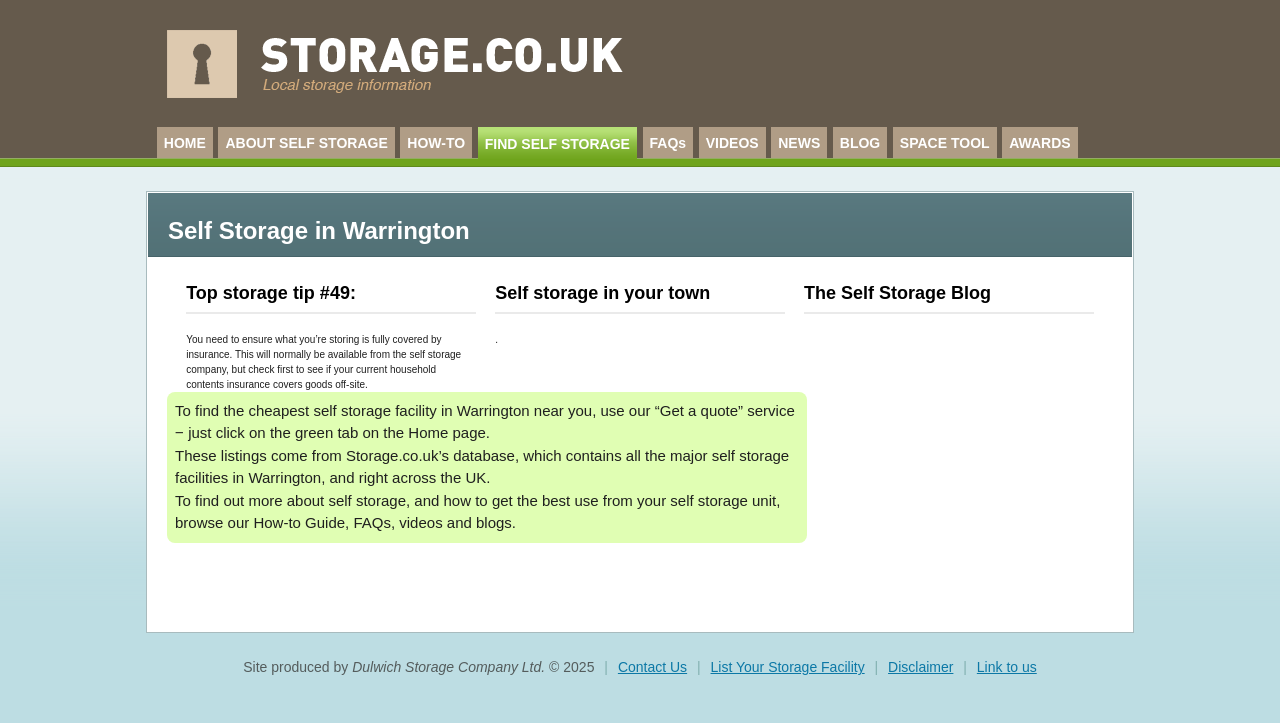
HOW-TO (436, 143)
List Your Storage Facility (788, 667)
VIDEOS (732, 143)
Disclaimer (920, 667)
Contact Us (652, 667)
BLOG (860, 143)
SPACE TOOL (945, 143)
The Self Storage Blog (897, 293)
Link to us (1007, 667)
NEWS (799, 143)
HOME (185, 143)
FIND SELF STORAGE (557, 144)
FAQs (668, 143)
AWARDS (1039, 143)
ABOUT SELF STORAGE (306, 143)
